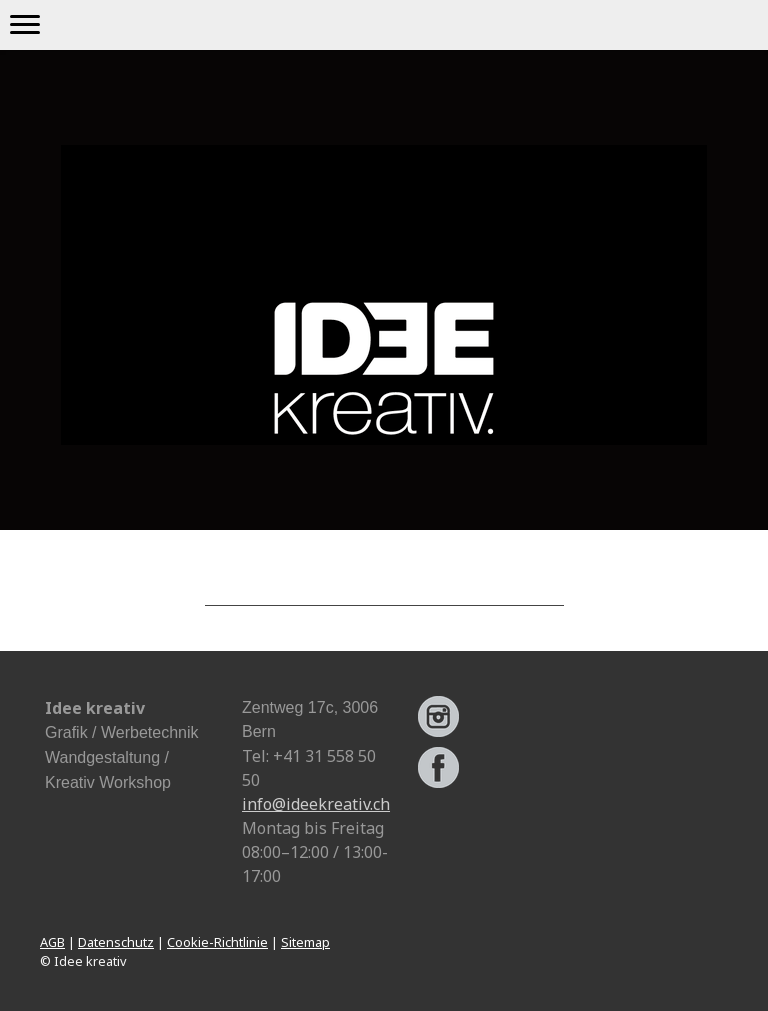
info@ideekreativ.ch (316, 804)
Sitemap (305, 942)
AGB (52, 942)
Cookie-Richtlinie (217, 942)
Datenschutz (116, 942)
